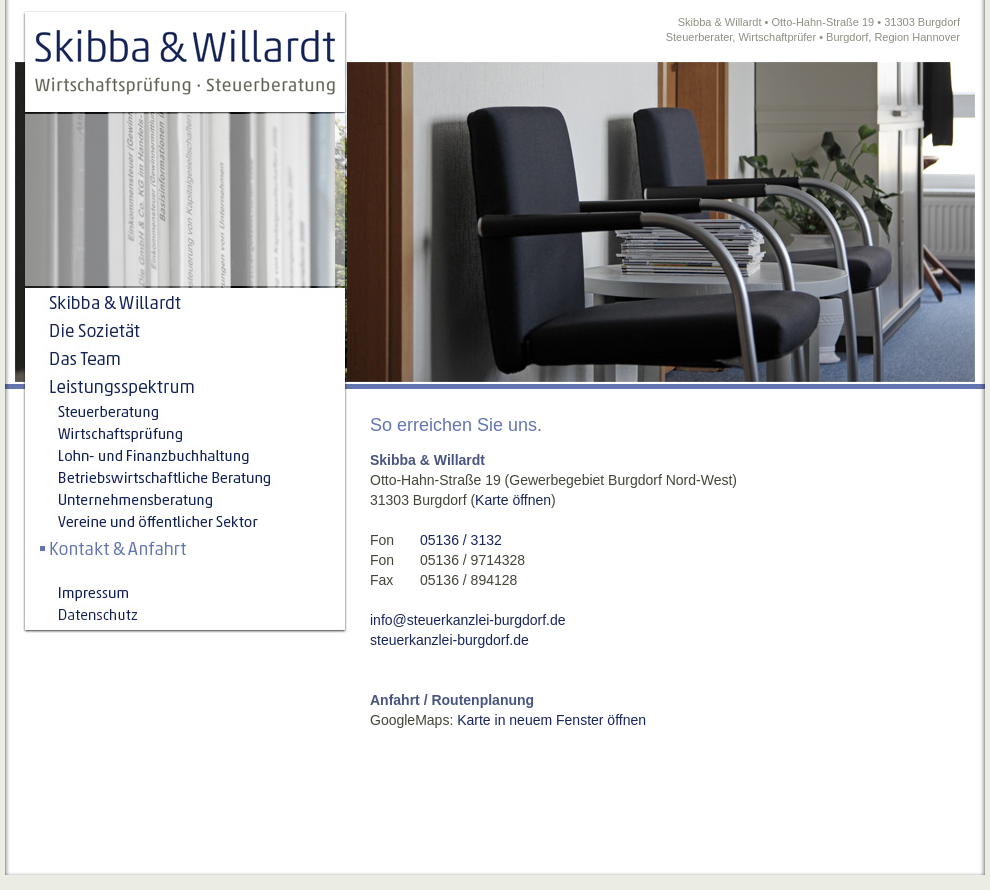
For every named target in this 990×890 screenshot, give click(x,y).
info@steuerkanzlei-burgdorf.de (468, 620)
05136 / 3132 (461, 540)
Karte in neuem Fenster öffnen (551, 720)
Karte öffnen (513, 500)
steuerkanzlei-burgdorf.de (449, 640)
